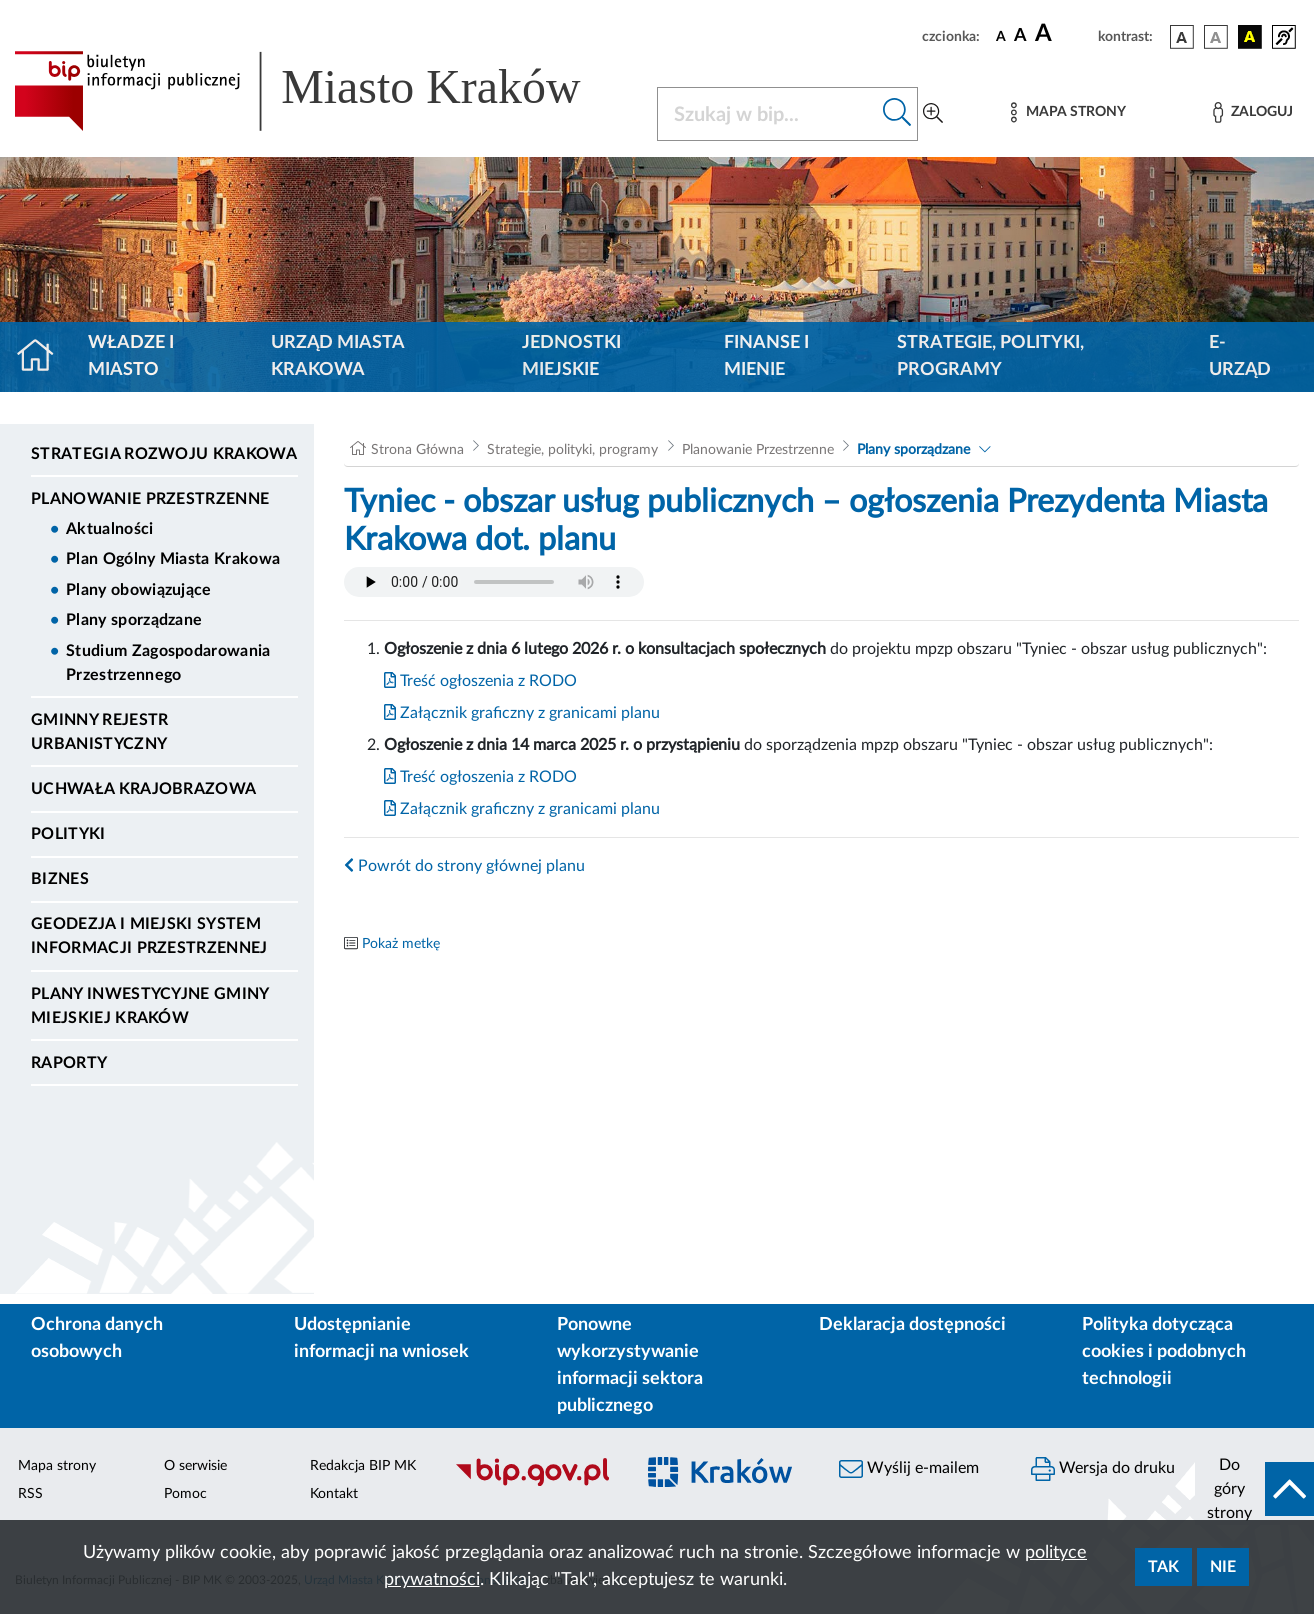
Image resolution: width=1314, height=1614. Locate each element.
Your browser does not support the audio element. (494, 582)
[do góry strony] (1254, 1489)
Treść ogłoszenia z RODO (480, 681)
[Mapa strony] (1068, 112)
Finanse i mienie (766, 356)
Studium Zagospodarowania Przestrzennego (168, 663)
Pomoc (185, 1494)
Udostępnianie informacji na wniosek (381, 1338)
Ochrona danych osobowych (97, 1338)
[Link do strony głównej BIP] (323, 91)
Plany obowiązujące (139, 590)
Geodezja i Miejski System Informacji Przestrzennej (149, 936)
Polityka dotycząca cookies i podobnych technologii (1164, 1352)
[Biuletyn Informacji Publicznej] (534, 1483)
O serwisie (195, 1466)
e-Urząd (1240, 356)
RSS (30, 1494)
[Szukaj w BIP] (767, 114)
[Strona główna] (43, 357)
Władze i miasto (131, 356)
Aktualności (110, 529)
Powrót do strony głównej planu (464, 866)
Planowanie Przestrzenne (150, 499)
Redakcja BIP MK (363, 1466)
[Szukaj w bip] (897, 114)
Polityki (68, 834)
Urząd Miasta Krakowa (337, 356)
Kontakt (334, 1494)
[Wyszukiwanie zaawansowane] (933, 114)
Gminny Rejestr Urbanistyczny (99, 732)
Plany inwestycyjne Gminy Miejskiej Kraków (150, 1006)
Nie (1223, 1567)
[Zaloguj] (1253, 112)
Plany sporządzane (134, 620)
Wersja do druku (1103, 1469)
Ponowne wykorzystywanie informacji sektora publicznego (630, 1365)
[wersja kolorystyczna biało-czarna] (1216, 37)
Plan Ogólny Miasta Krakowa (173, 559)
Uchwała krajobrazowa (143, 789)
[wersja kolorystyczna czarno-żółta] (1250, 37)
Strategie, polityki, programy (990, 356)
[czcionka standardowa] (1001, 36)
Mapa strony (57, 1466)
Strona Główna (417, 450)
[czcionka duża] (1063, 34)
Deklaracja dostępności (912, 1325)
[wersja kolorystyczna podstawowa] (1182, 37)
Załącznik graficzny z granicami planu (522, 713)
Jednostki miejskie (571, 356)
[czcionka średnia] (1020, 36)
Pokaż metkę (401, 944)
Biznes (60, 879)
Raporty (69, 1063)
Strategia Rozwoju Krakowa (164, 454)
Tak (1163, 1567)
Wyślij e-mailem (909, 1469)
